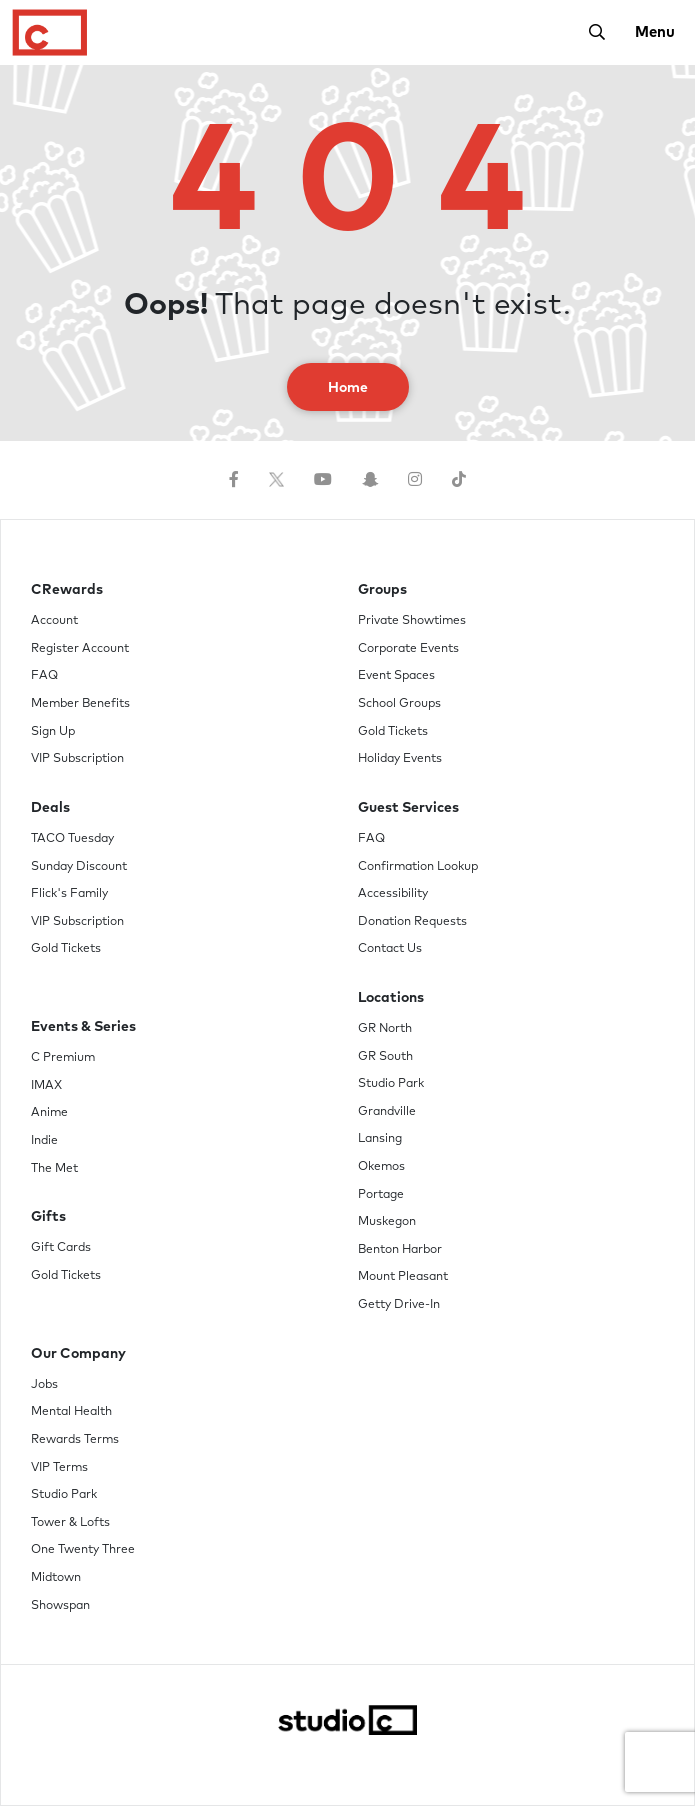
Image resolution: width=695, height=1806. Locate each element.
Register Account (80, 649)
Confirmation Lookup (418, 867)
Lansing (380, 1139)
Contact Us (390, 949)
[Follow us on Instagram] (415, 480)
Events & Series (83, 1027)
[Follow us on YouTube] (323, 480)
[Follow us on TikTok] (459, 480)
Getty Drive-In (399, 1305)
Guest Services (408, 808)
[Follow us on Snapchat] (370, 480)
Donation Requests (412, 922)
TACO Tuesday (72, 839)
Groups (382, 590)
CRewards (67, 590)
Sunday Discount (79, 867)
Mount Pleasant (403, 1277)
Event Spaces (396, 676)
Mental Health (71, 1412)
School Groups (399, 704)
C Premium (63, 1058)
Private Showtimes (412, 621)
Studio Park (391, 1084)
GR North (385, 1029)
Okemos (381, 1167)
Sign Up (53, 732)
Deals (50, 808)
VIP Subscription (77, 759)
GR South (385, 1057)
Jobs (44, 1385)
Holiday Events (400, 759)
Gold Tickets (66, 949)
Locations (391, 998)
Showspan (60, 1606)
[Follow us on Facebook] (234, 480)
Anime (49, 1113)
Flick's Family (69, 894)
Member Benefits (80, 704)
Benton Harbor (400, 1250)
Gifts (48, 1217)
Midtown (56, 1578)
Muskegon (387, 1222)
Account (54, 621)
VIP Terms (59, 1468)
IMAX (46, 1086)
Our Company (78, 1354)
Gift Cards (61, 1248)
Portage (381, 1195)
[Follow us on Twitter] (276, 480)
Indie (44, 1141)
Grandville (387, 1112)
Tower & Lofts (70, 1523)
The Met (54, 1169)
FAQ (44, 676)
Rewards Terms (75, 1440)
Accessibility (393, 894)
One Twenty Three (83, 1550)
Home (348, 388)
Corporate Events (408, 649)
